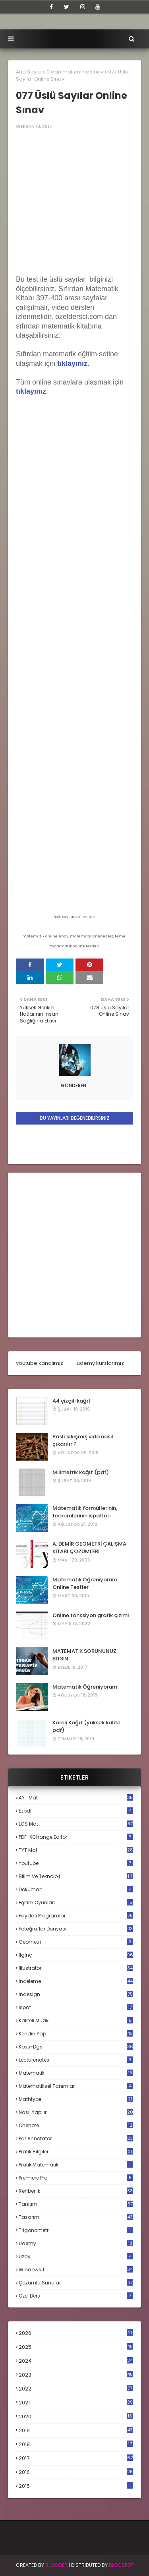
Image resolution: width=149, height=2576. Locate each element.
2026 (76, 2333)
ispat (76, 2007)
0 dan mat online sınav (74, 71)
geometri (76, 1941)
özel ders (76, 2295)
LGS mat (76, 1823)
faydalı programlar (76, 1915)
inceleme (76, 1981)
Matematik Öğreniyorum (84, 1687)
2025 (76, 2347)
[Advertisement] (74, 1255)
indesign (76, 1994)
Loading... (74, 593)
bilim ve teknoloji (76, 1876)
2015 (76, 2486)
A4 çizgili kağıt (71, 1401)
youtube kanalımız (39, 1363)
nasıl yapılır (76, 2112)
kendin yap (76, 2033)
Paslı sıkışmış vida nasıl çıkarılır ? (83, 1440)
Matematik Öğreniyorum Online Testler (84, 1583)
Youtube (76, 1863)
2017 (76, 2458)
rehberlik (76, 2191)
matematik (76, 2073)
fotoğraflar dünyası (76, 1928)
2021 (76, 2402)
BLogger (56, 2565)
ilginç (76, 1955)
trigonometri (76, 2230)
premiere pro (76, 2177)
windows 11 (76, 2269)
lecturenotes (76, 2059)
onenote (76, 2125)
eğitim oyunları (76, 1902)
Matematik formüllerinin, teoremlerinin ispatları (84, 1512)
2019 (76, 2431)
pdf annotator (76, 2138)
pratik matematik (76, 2164)
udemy (76, 2243)
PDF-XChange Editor (76, 1837)
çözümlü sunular (76, 2282)
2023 (76, 2375)
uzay (76, 2256)
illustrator (76, 1968)
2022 (76, 2388)
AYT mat (76, 1797)
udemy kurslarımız (100, 1363)
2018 (76, 2444)
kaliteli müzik (76, 2020)
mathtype (76, 2099)
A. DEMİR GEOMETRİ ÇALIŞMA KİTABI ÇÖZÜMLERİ (89, 1548)
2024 (76, 2361)
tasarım (76, 2217)
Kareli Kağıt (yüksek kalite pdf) (86, 1726)
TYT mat (76, 1850)
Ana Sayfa (29, 71)
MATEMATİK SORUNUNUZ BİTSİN (84, 1655)
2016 (76, 2472)
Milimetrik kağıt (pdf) (80, 1472)
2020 (76, 2417)
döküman (76, 1889)
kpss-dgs (76, 2046)
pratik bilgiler (76, 2151)
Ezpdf (76, 1810)
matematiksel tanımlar (76, 2086)
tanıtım (76, 2204)
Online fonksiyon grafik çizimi (90, 1615)
